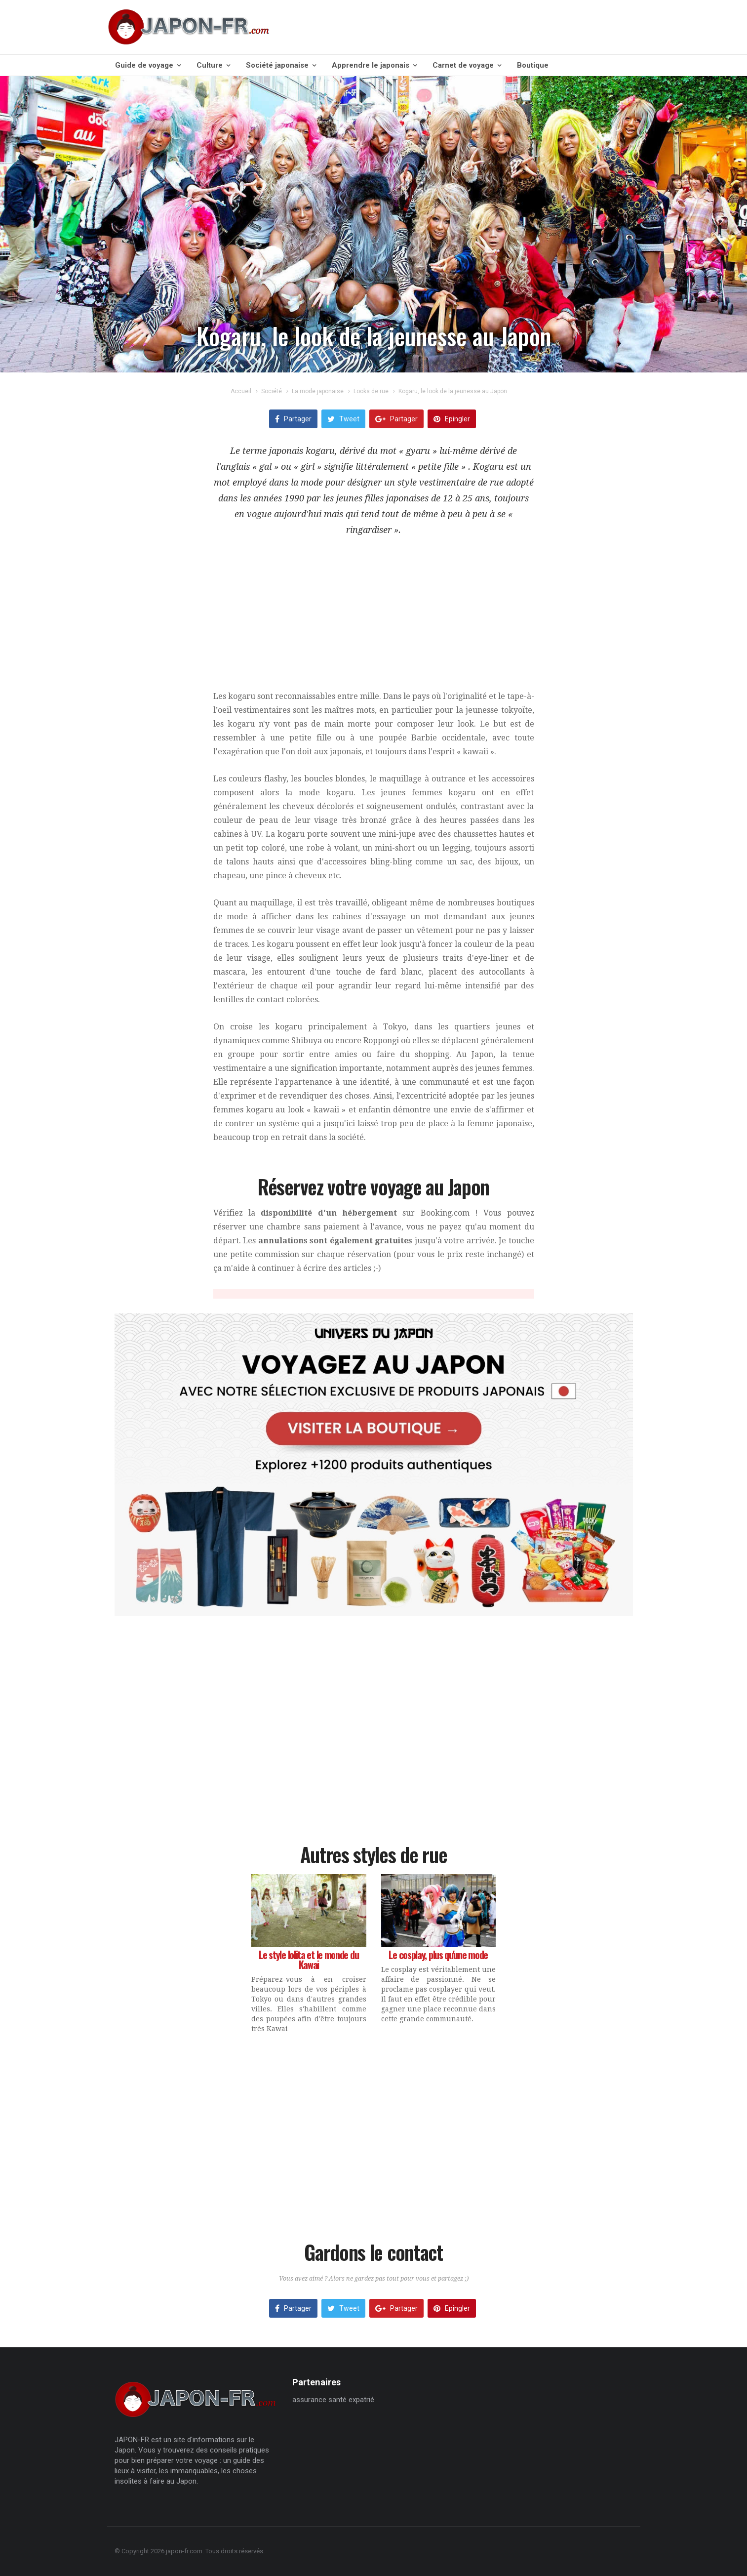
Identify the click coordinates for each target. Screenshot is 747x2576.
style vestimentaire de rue (450, 482)
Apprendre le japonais (374, 65)
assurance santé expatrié (333, 2399)
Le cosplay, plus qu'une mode (438, 1954)
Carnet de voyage (466, 65)
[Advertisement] (374, 620)
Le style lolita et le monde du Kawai (308, 1959)
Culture (213, 65)
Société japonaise (281, 65)
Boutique (533, 65)
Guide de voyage (148, 65)
